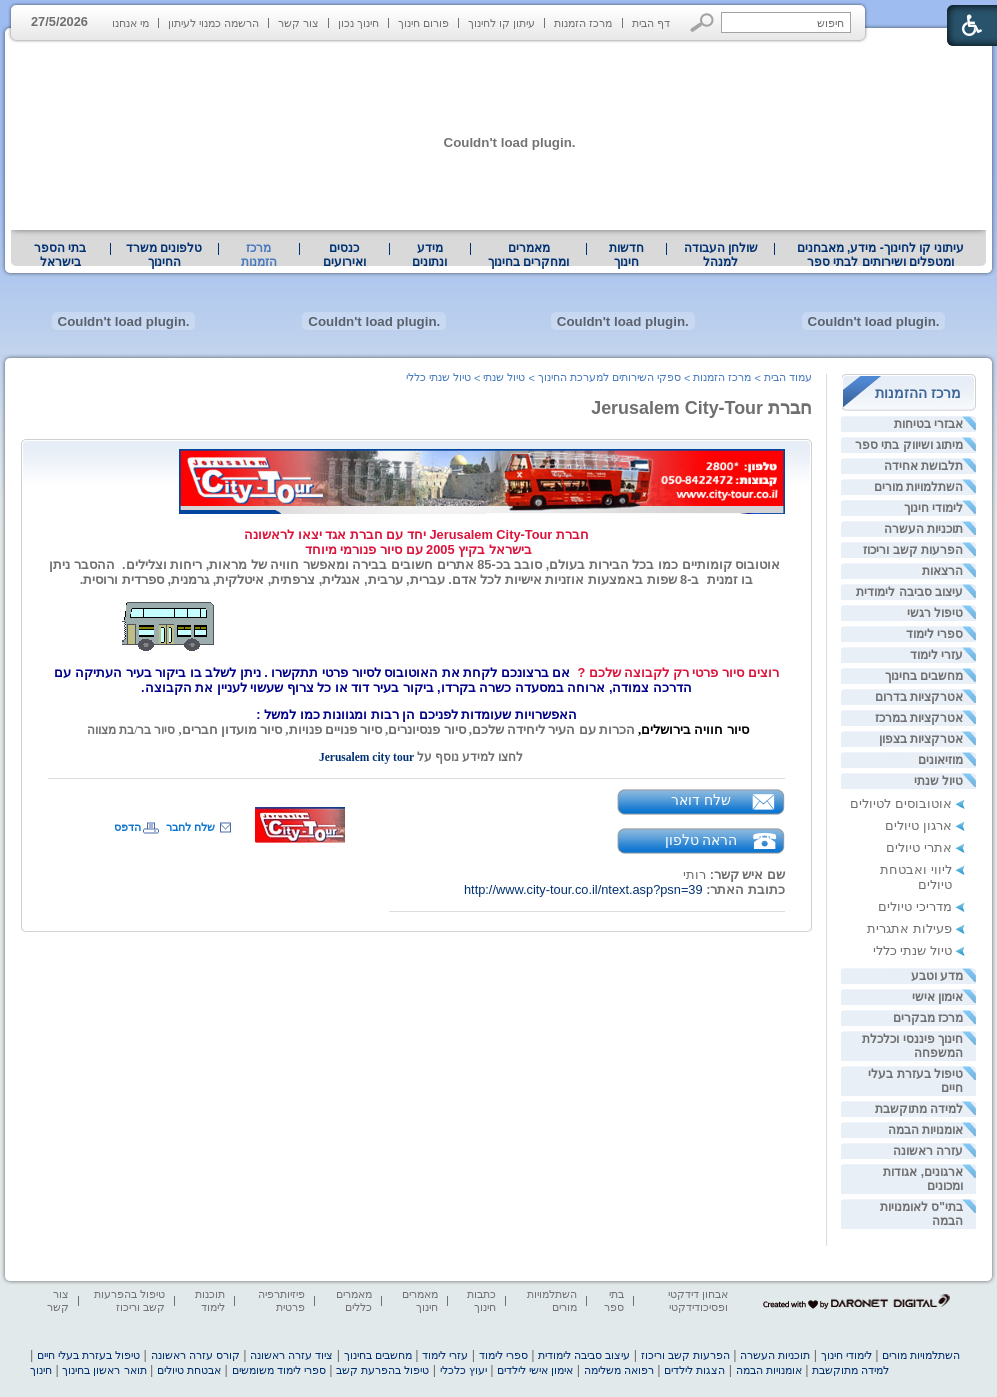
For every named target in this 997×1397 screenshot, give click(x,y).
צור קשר (298, 23)
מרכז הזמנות (583, 23)
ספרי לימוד (934, 634)
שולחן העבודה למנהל (721, 255)
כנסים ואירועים (344, 255)
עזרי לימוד (936, 655)
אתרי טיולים (919, 847)
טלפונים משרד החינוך (164, 255)
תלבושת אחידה (923, 466)
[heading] (416, 542)
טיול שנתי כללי (912, 950)
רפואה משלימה (619, 1370)
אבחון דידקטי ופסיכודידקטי (698, 1300)
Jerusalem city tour (362, 757)
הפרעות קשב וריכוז (913, 550)
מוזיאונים (940, 760)
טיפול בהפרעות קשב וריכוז (129, 1300)
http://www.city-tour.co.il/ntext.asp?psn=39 (583, 889)
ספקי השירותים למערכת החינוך (609, 377)
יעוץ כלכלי (463, 1370)
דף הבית (651, 23)
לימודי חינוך (933, 508)
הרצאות (942, 571)
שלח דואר (701, 800)
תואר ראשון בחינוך (104, 1370)
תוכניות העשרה (923, 529)
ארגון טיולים (918, 825)
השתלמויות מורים (918, 487)
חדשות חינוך (626, 255)
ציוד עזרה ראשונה (291, 1355)
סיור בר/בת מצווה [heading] (129, 730)
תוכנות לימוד (210, 1300)
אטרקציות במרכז (919, 718)
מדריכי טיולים (915, 906)
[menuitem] (880, 255)
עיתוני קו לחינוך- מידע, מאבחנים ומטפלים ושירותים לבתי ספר (881, 255)
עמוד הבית (788, 377)
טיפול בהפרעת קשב (382, 1370)
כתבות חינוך (481, 1300)
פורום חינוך (423, 23)
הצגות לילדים (694, 1370)
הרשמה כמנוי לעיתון (213, 23)
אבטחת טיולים (189, 1370)
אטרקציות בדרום (919, 697)
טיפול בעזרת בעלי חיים (88, 1355)
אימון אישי (937, 997)
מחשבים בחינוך (924, 676)
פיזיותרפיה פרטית (281, 1300)
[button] (702, 22)
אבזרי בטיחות (928, 424)
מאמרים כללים (354, 1300)
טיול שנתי (938, 781)
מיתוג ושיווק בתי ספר (909, 445)
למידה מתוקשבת (919, 1109)
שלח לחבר (190, 827)
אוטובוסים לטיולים (901, 803)
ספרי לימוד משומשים (279, 1370)
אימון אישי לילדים (535, 1370)
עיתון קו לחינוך (501, 23)
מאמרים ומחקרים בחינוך (528, 255)
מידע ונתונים (429, 255)
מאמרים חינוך (420, 1300)
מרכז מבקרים (928, 1018)
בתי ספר (614, 1300)
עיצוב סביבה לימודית (909, 592)
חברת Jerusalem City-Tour (701, 408)
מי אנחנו (130, 23)
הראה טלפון (701, 840)
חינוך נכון (358, 23)
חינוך (41, 1370)
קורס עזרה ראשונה (195, 1355)
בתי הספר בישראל (60, 255)
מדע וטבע (937, 976)
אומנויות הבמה (925, 1130)
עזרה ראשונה (928, 1151)
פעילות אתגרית (909, 928)
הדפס (127, 827)
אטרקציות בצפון (921, 739)
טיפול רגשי (935, 613)
